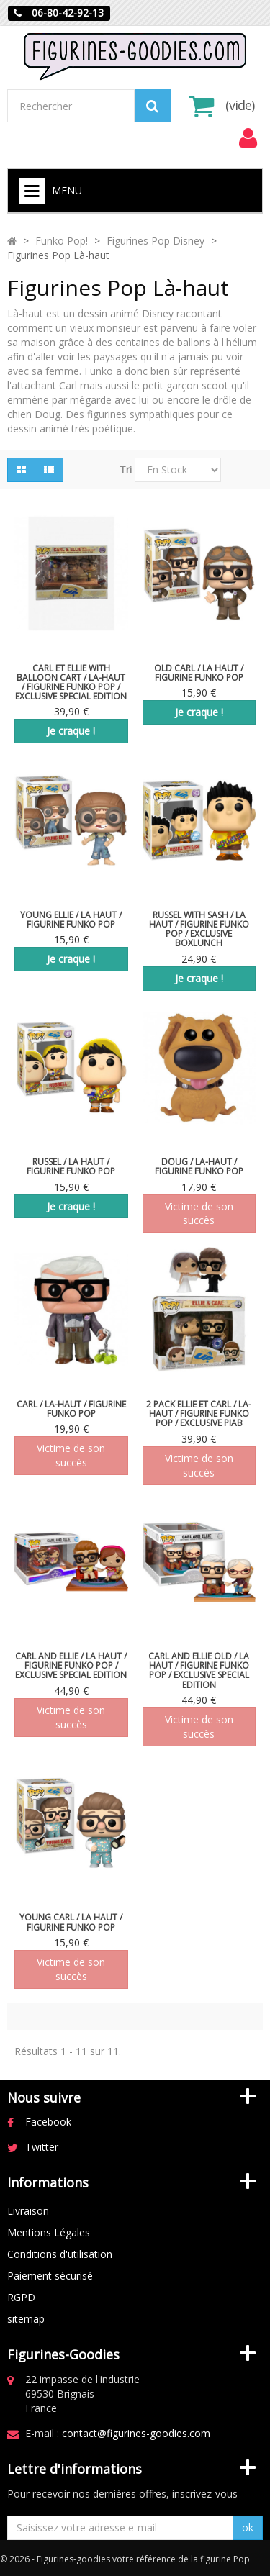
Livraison (28, 2211)
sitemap (26, 2319)
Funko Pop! (61, 241)
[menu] (248, 138)
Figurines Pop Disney (155, 241)
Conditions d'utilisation (59, 2254)
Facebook (48, 2121)
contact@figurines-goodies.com (136, 2433)
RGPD (21, 2297)
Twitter (41, 2147)
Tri (126, 469)
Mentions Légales (48, 2232)
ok (247, 2527)
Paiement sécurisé (50, 2275)
